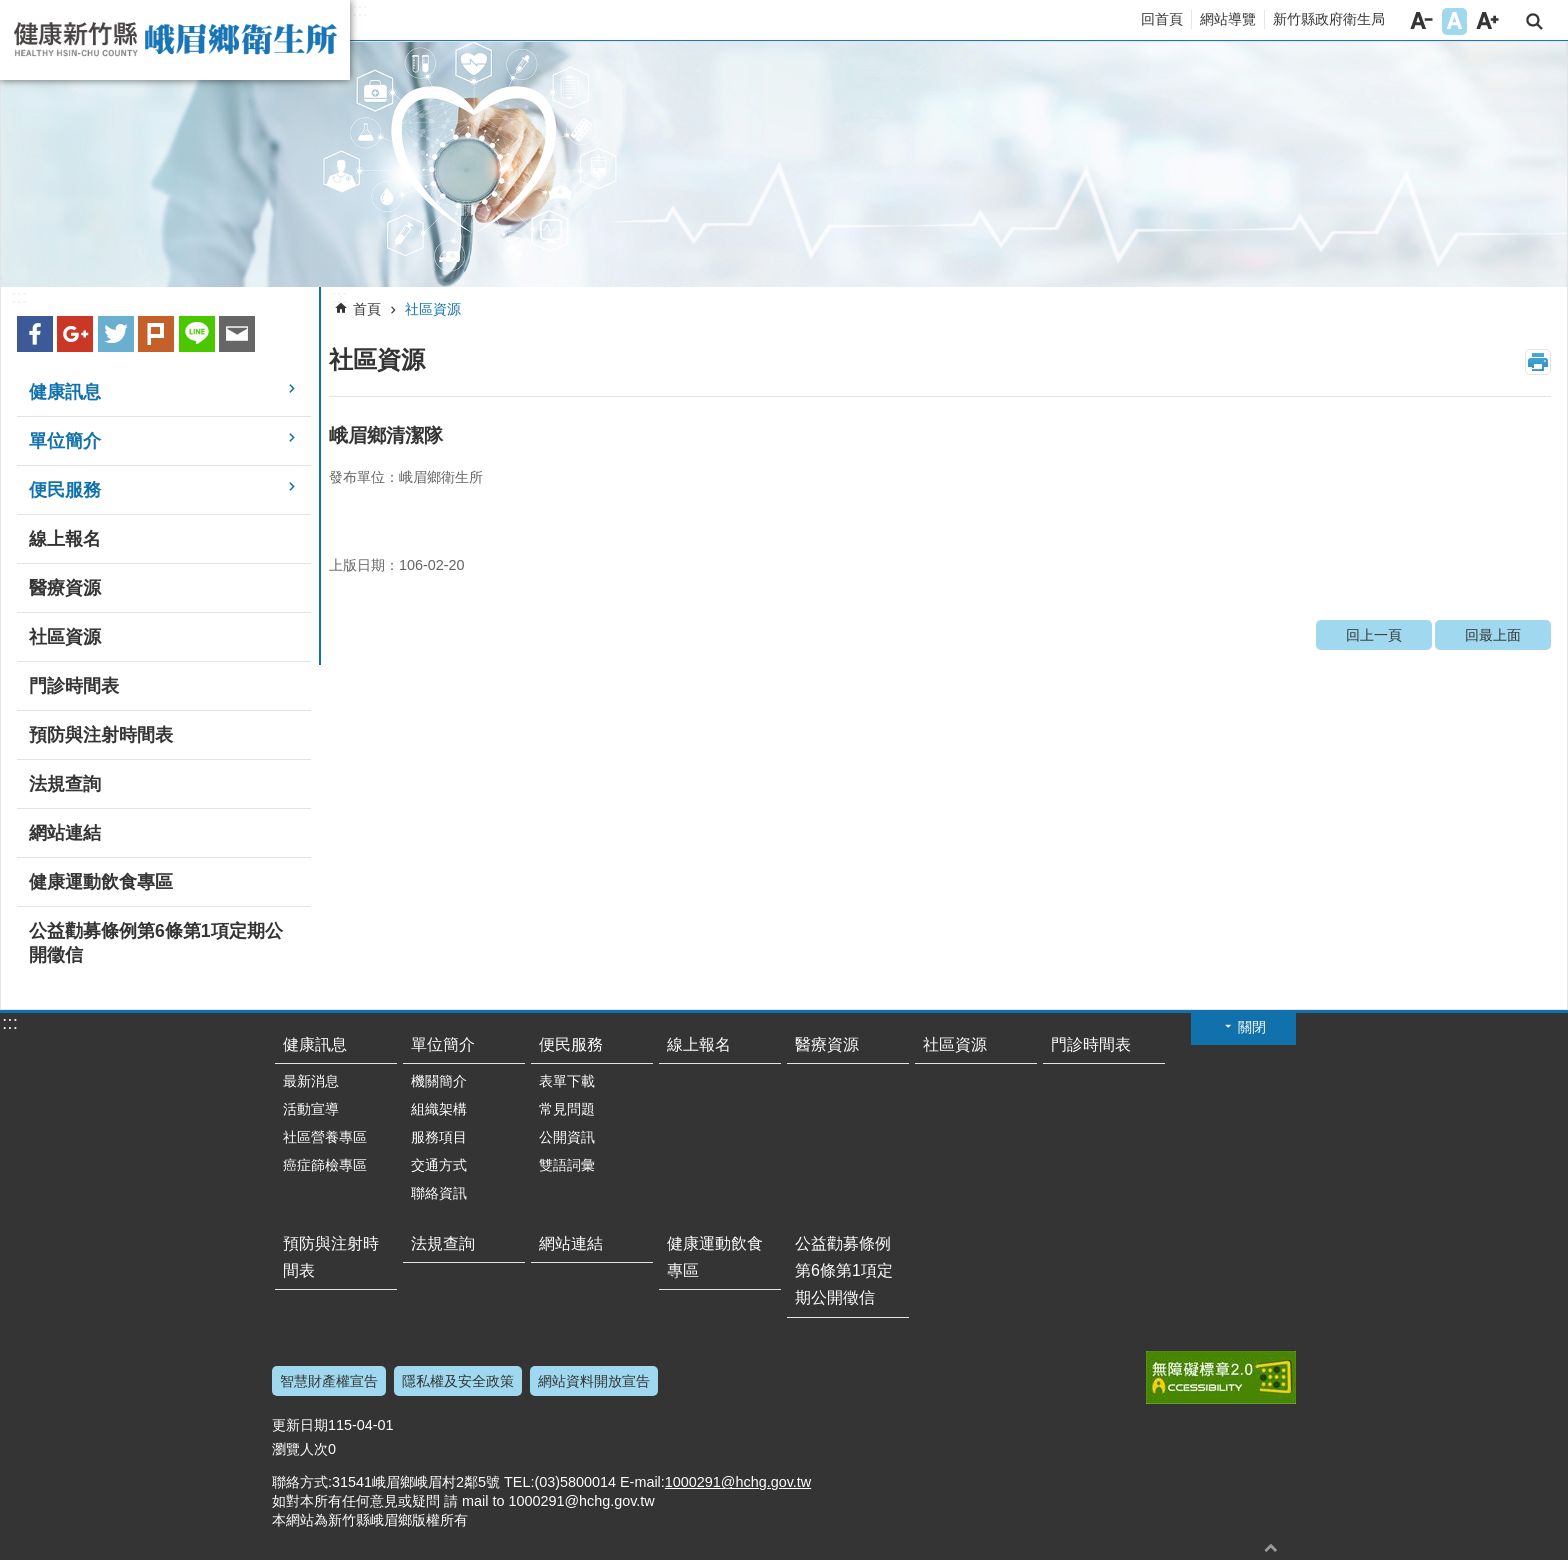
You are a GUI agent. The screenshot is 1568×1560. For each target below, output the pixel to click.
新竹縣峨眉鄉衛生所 (175, 40)
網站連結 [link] (65, 833)
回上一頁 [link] (1374, 635)
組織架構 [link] (439, 1109)
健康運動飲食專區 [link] (101, 882)
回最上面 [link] (1493, 635)
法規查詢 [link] (65, 784)
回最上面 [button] (1271, 1547)
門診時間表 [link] (74, 686)
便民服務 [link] (65, 490)
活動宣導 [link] (311, 1109)
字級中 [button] (1454, 21)
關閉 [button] (1252, 1027)
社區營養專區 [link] (325, 1137)
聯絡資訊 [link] (439, 1193)
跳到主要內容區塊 (10, 10)
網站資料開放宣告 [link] (594, 1381)
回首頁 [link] (1162, 19)
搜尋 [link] (1534, 21)
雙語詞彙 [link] (567, 1165)
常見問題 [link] (567, 1109)
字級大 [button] (1487, 21)
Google (75, 334)
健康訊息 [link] (65, 392)
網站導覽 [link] (1228, 19)
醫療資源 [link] (65, 588)
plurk (156, 334)
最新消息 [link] (311, 1081)
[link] (784, 164)
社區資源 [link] (65, 637)
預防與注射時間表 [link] (101, 735)
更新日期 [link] (300, 1425)
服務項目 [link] (439, 1137)
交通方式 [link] (439, 1165)
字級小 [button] (1421, 21)
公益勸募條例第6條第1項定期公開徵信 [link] (156, 943)
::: (360, 10)
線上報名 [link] (65, 539)
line (197, 334)
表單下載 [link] (567, 1081)
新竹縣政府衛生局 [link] (1329, 19)
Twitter (116, 334)
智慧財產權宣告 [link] (329, 1381)
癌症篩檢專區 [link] (325, 1165)
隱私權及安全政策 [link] (458, 1381)
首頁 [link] (367, 309)
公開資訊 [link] (567, 1137)
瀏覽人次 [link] (300, 1449)
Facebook (35, 334)
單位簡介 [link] (65, 441)
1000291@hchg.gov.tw (738, 1482)
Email (237, 334)
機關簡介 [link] (439, 1081)
